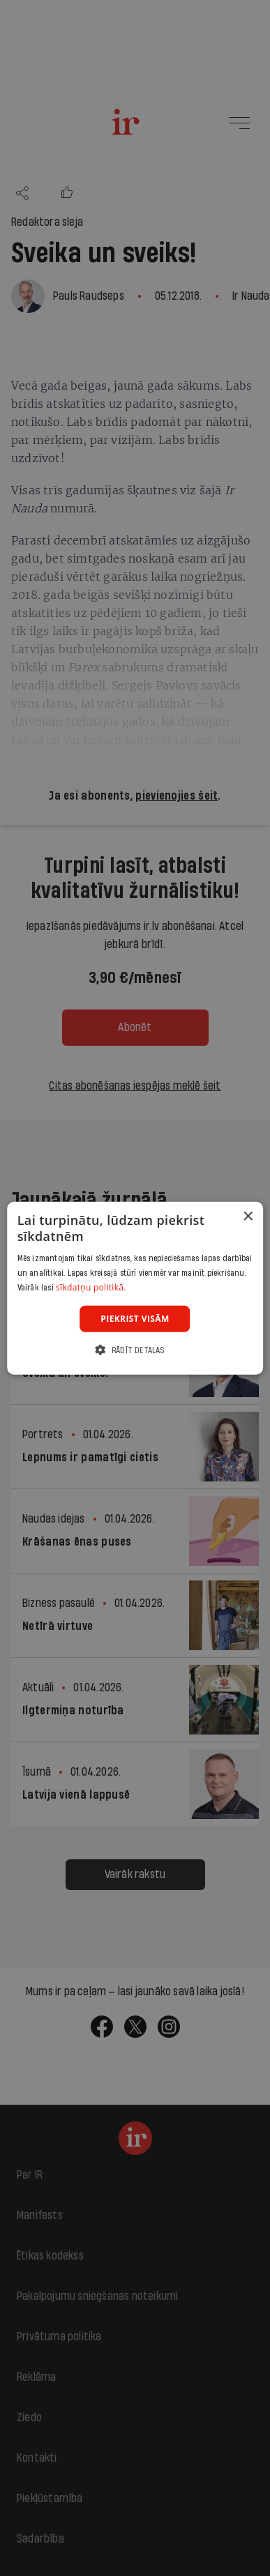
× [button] (247, 1216)
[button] (134, 1350)
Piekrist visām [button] (134, 1318)
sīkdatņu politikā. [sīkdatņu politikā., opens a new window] (91, 1287)
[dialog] (135, 1288)
